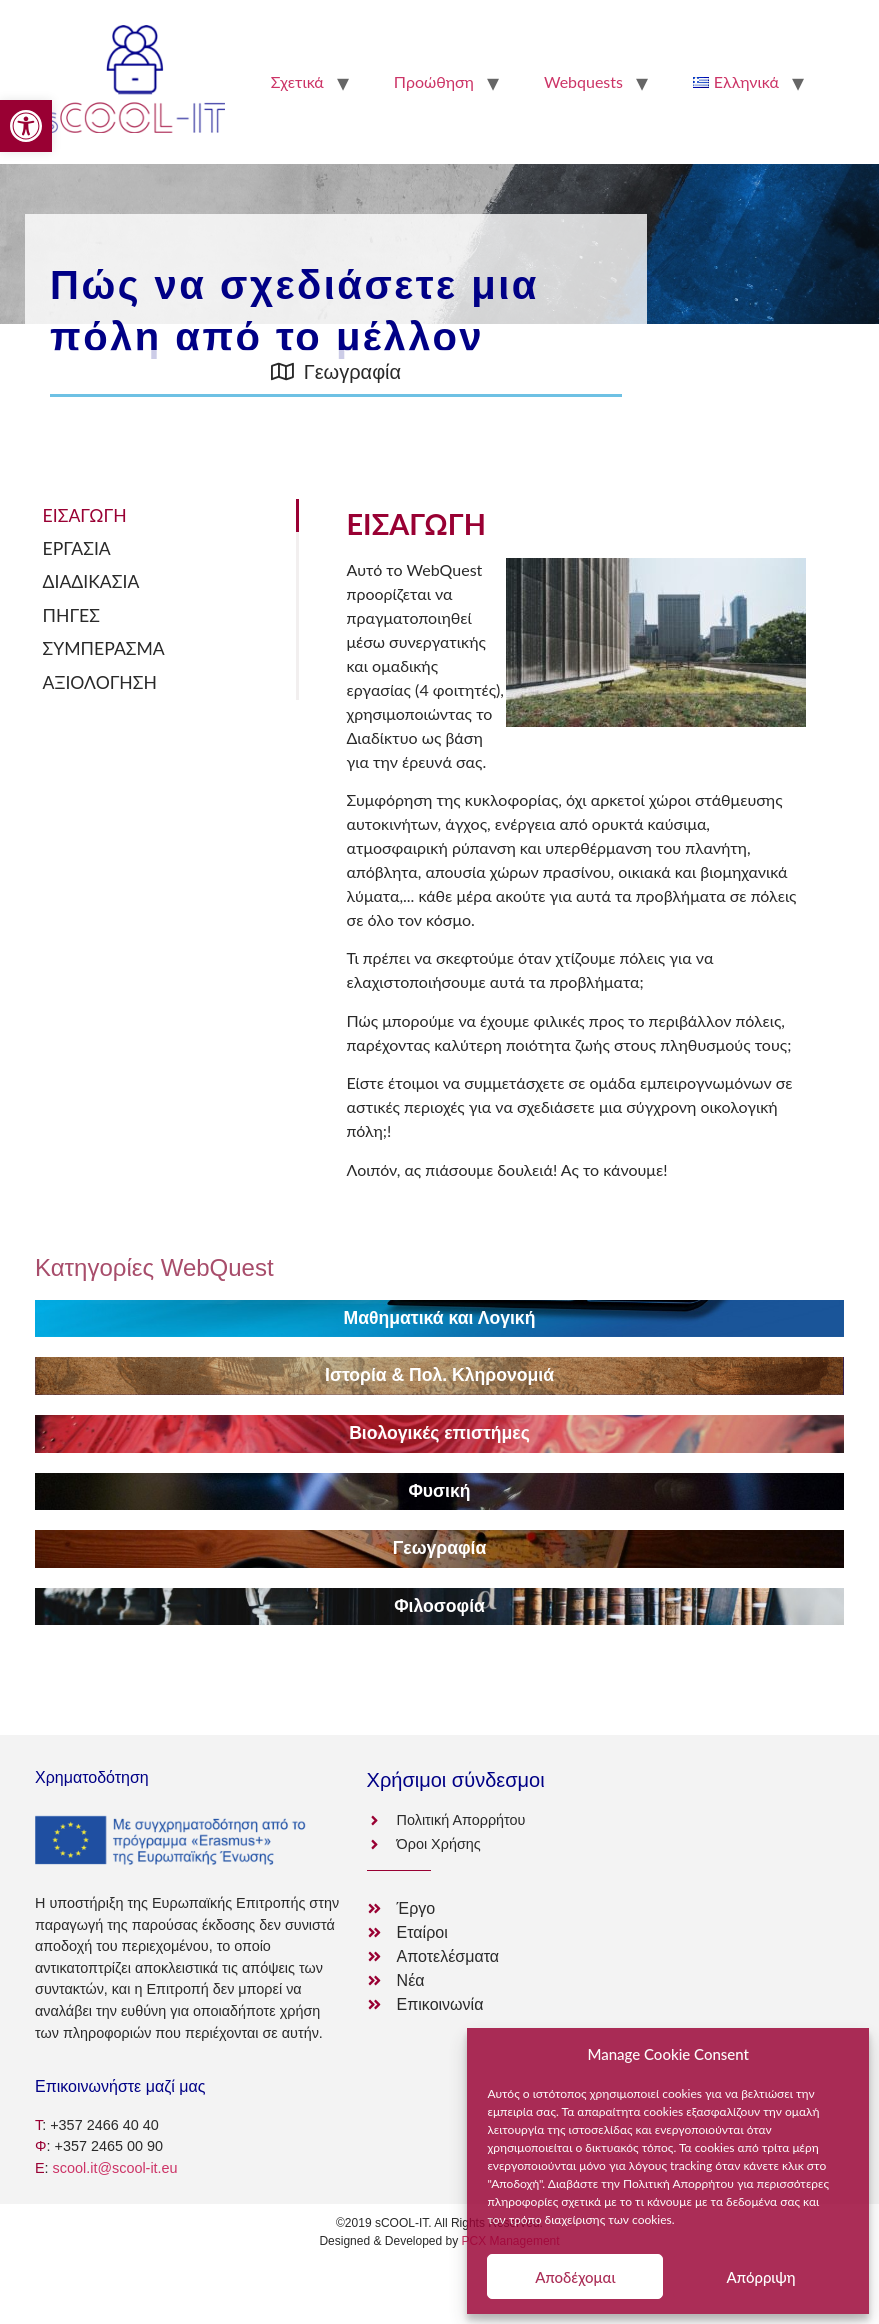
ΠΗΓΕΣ (71, 615)
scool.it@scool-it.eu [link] (115, 2168)
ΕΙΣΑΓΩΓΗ (85, 515)
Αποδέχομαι (575, 2277)
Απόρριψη (761, 2277)
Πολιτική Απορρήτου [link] (678, 2183)
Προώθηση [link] (434, 81)
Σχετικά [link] (297, 81)
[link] (26, 126)
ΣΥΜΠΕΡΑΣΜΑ (104, 648)
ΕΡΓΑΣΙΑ (77, 548)
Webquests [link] (583, 81)
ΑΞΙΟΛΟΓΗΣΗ (100, 682)
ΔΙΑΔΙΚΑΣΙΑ (91, 581)
